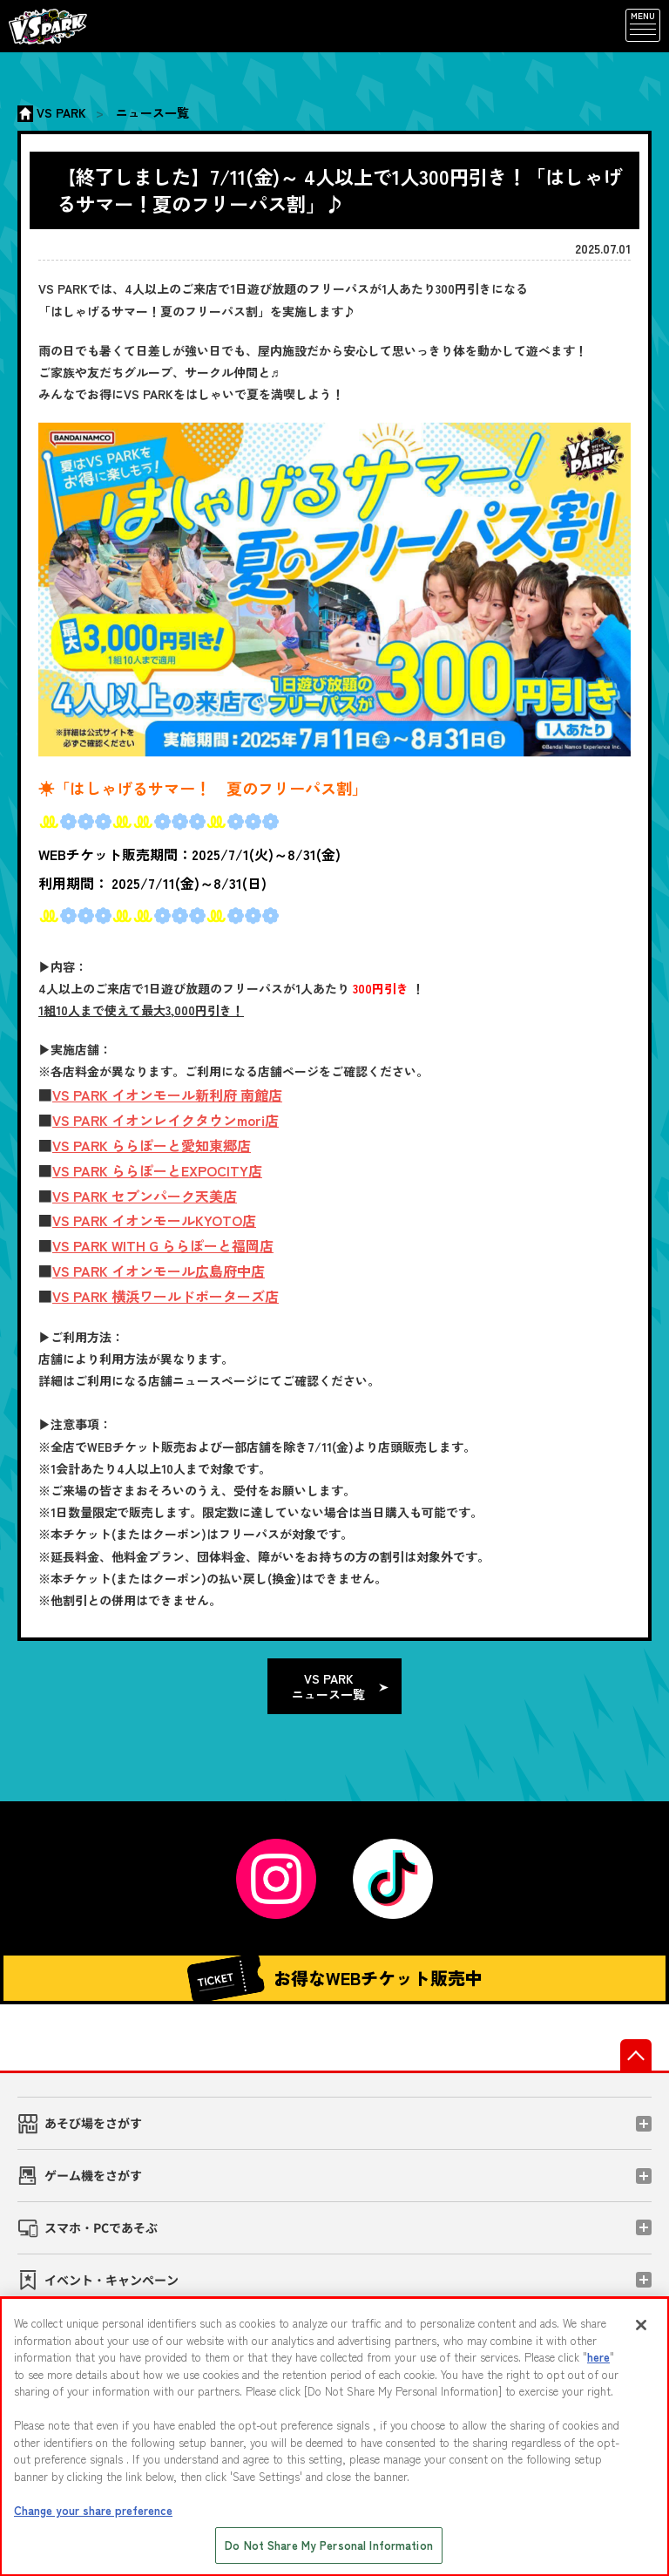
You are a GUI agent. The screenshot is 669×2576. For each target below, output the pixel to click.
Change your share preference (93, 2510)
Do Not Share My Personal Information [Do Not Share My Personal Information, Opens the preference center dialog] (329, 2545)
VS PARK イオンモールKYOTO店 (154, 1220)
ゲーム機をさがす (93, 2175)
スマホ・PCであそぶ (101, 2227)
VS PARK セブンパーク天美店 (144, 1195)
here (598, 2357)
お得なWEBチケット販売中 (334, 1978)
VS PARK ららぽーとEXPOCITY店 (157, 1170)
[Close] (641, 2325)
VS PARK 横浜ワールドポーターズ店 (165, 1295)
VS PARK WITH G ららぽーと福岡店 (163, 1245)
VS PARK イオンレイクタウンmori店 (165, 1119)
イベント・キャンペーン (111, 2279)
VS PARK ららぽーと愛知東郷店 (151, 1145)
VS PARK (61, 112)
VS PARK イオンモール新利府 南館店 (167, 1094)
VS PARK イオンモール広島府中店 (158, 1270)
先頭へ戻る (636, 2055)
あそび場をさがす (93, 2123)
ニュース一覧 (152, 112)
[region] (334, 2436)
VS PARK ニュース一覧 (328, 1686)
